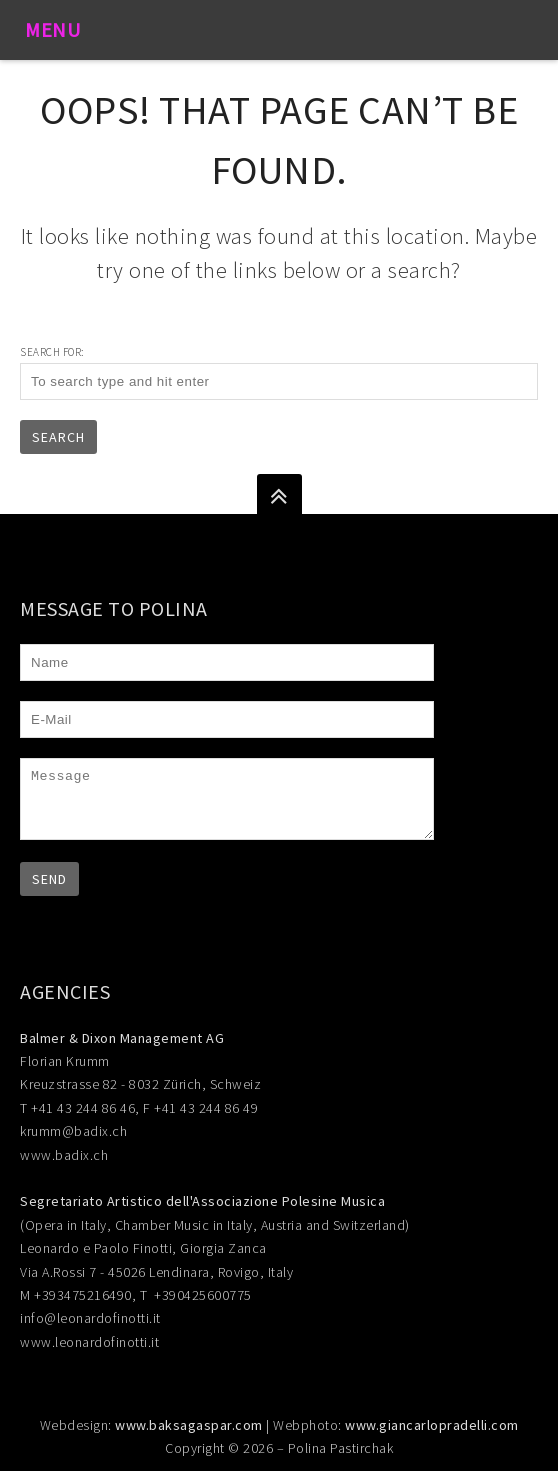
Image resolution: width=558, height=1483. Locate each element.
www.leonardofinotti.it (89, 1354)
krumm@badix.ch (73, 1143)
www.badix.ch (64, 1167)
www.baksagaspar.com (189, 1437)
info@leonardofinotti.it (90, 1330)
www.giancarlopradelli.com (432, 1437)
